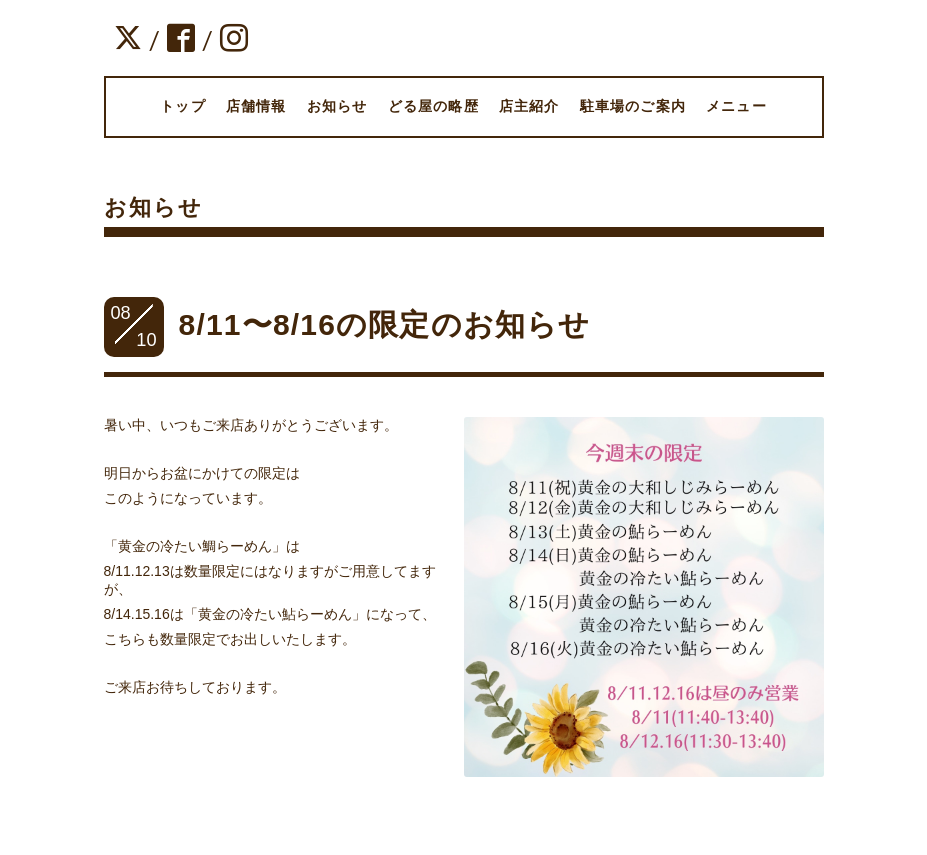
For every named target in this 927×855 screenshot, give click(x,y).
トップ (183, 106)
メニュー (736, 106)
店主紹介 (529, 106)
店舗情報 (256, 106)
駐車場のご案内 (633, 106)
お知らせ (337, 106)
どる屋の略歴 (433, 106)
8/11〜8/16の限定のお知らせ (385, 324)
